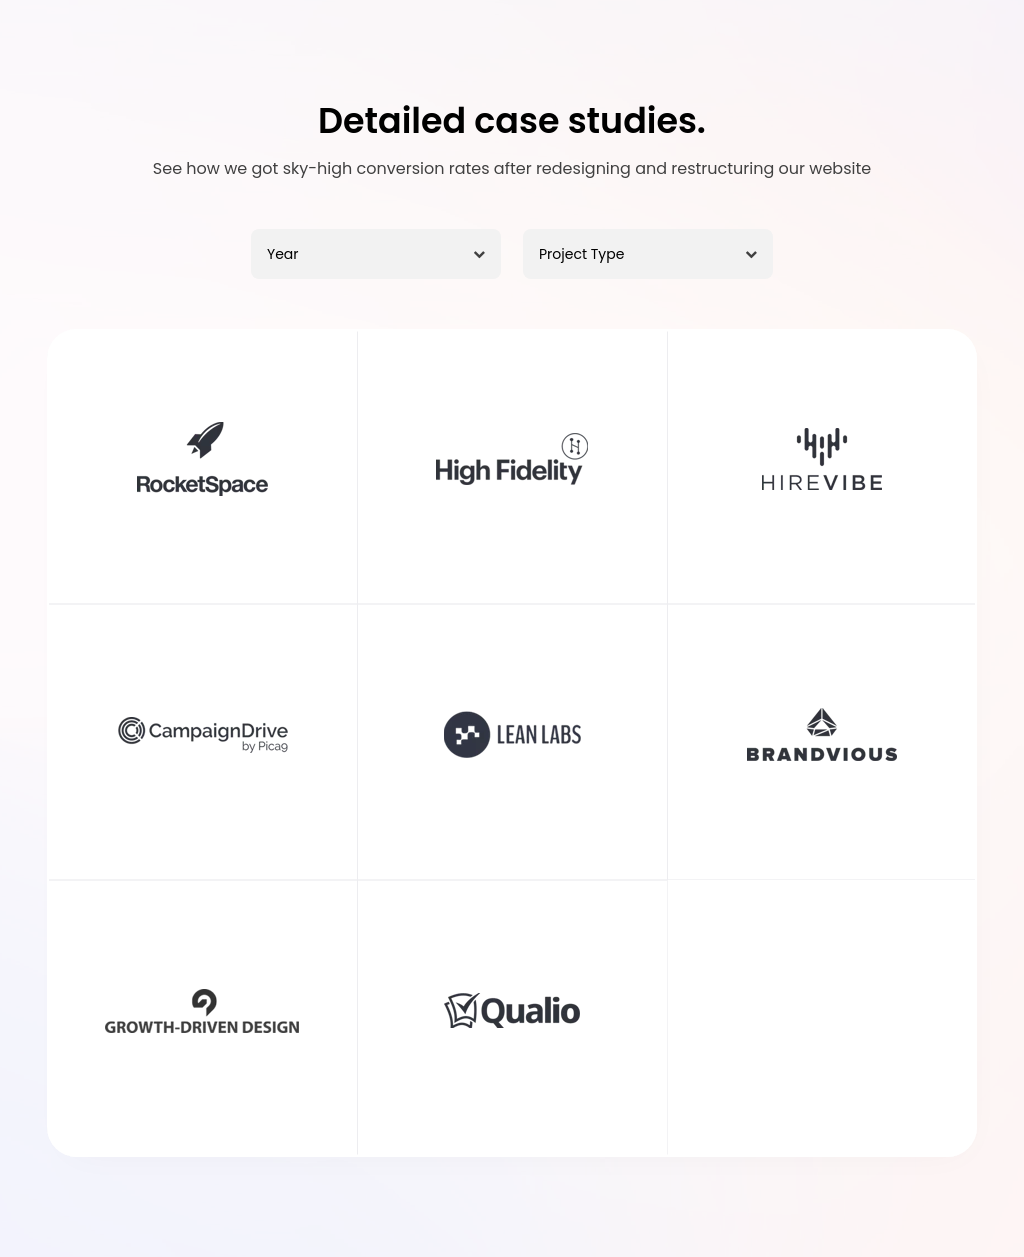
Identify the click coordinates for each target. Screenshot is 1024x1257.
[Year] (376, 254)
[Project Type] (648, 254)
